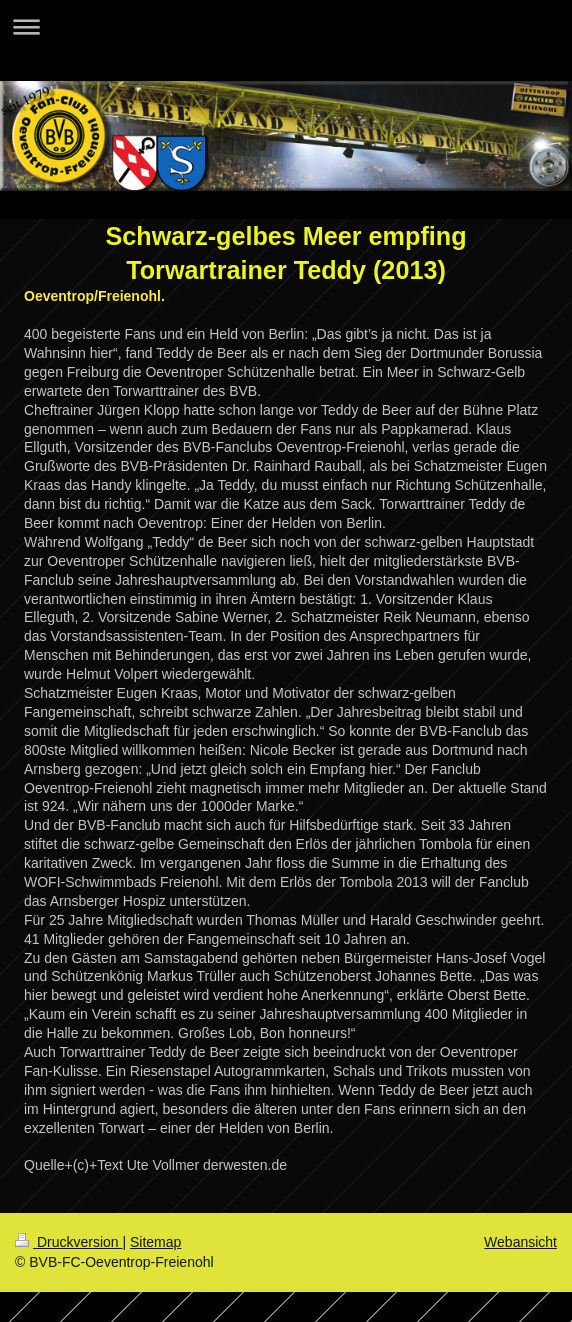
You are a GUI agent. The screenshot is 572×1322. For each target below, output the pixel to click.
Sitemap (155, 1242)
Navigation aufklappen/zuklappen (286, 26)
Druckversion (68, 1242)
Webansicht (520, 1242)
